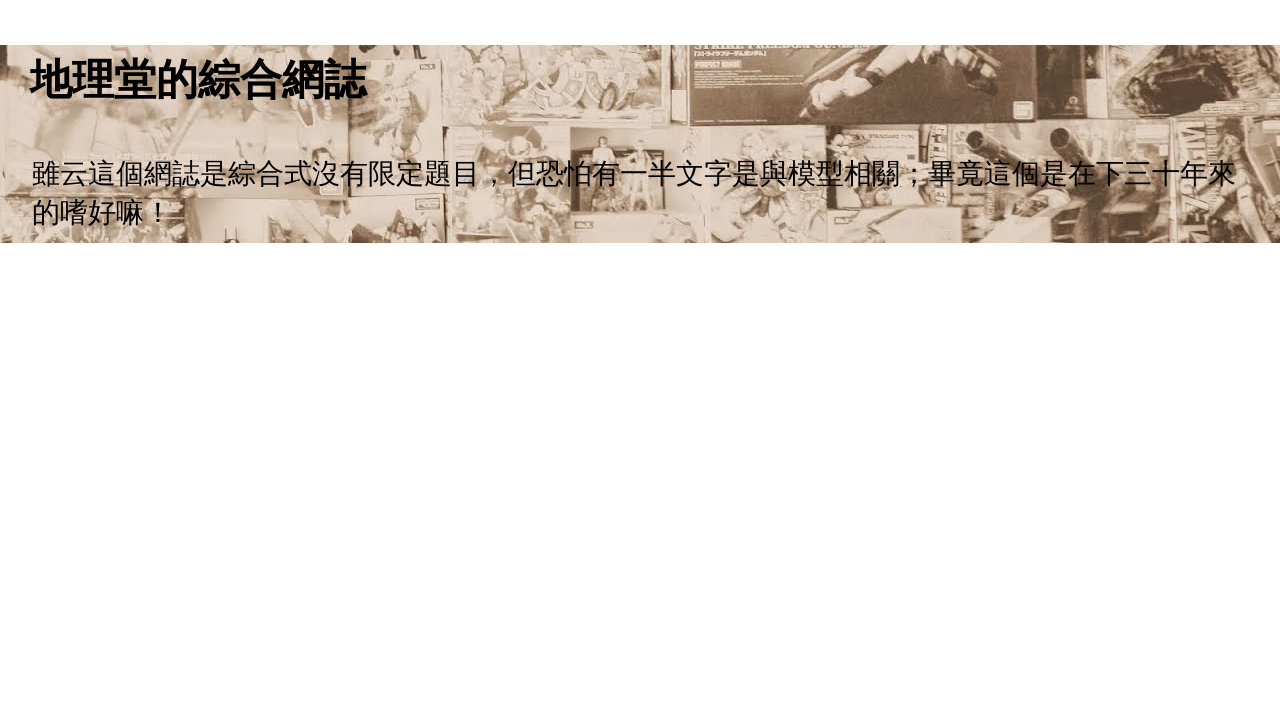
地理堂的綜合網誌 (198, 79)
